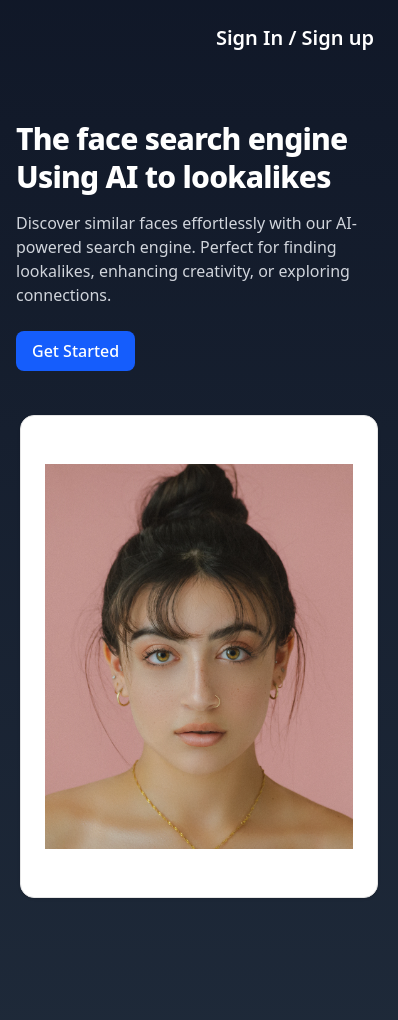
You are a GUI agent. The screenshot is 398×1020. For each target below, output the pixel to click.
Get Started (75, 351)
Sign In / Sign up (295, 37)
